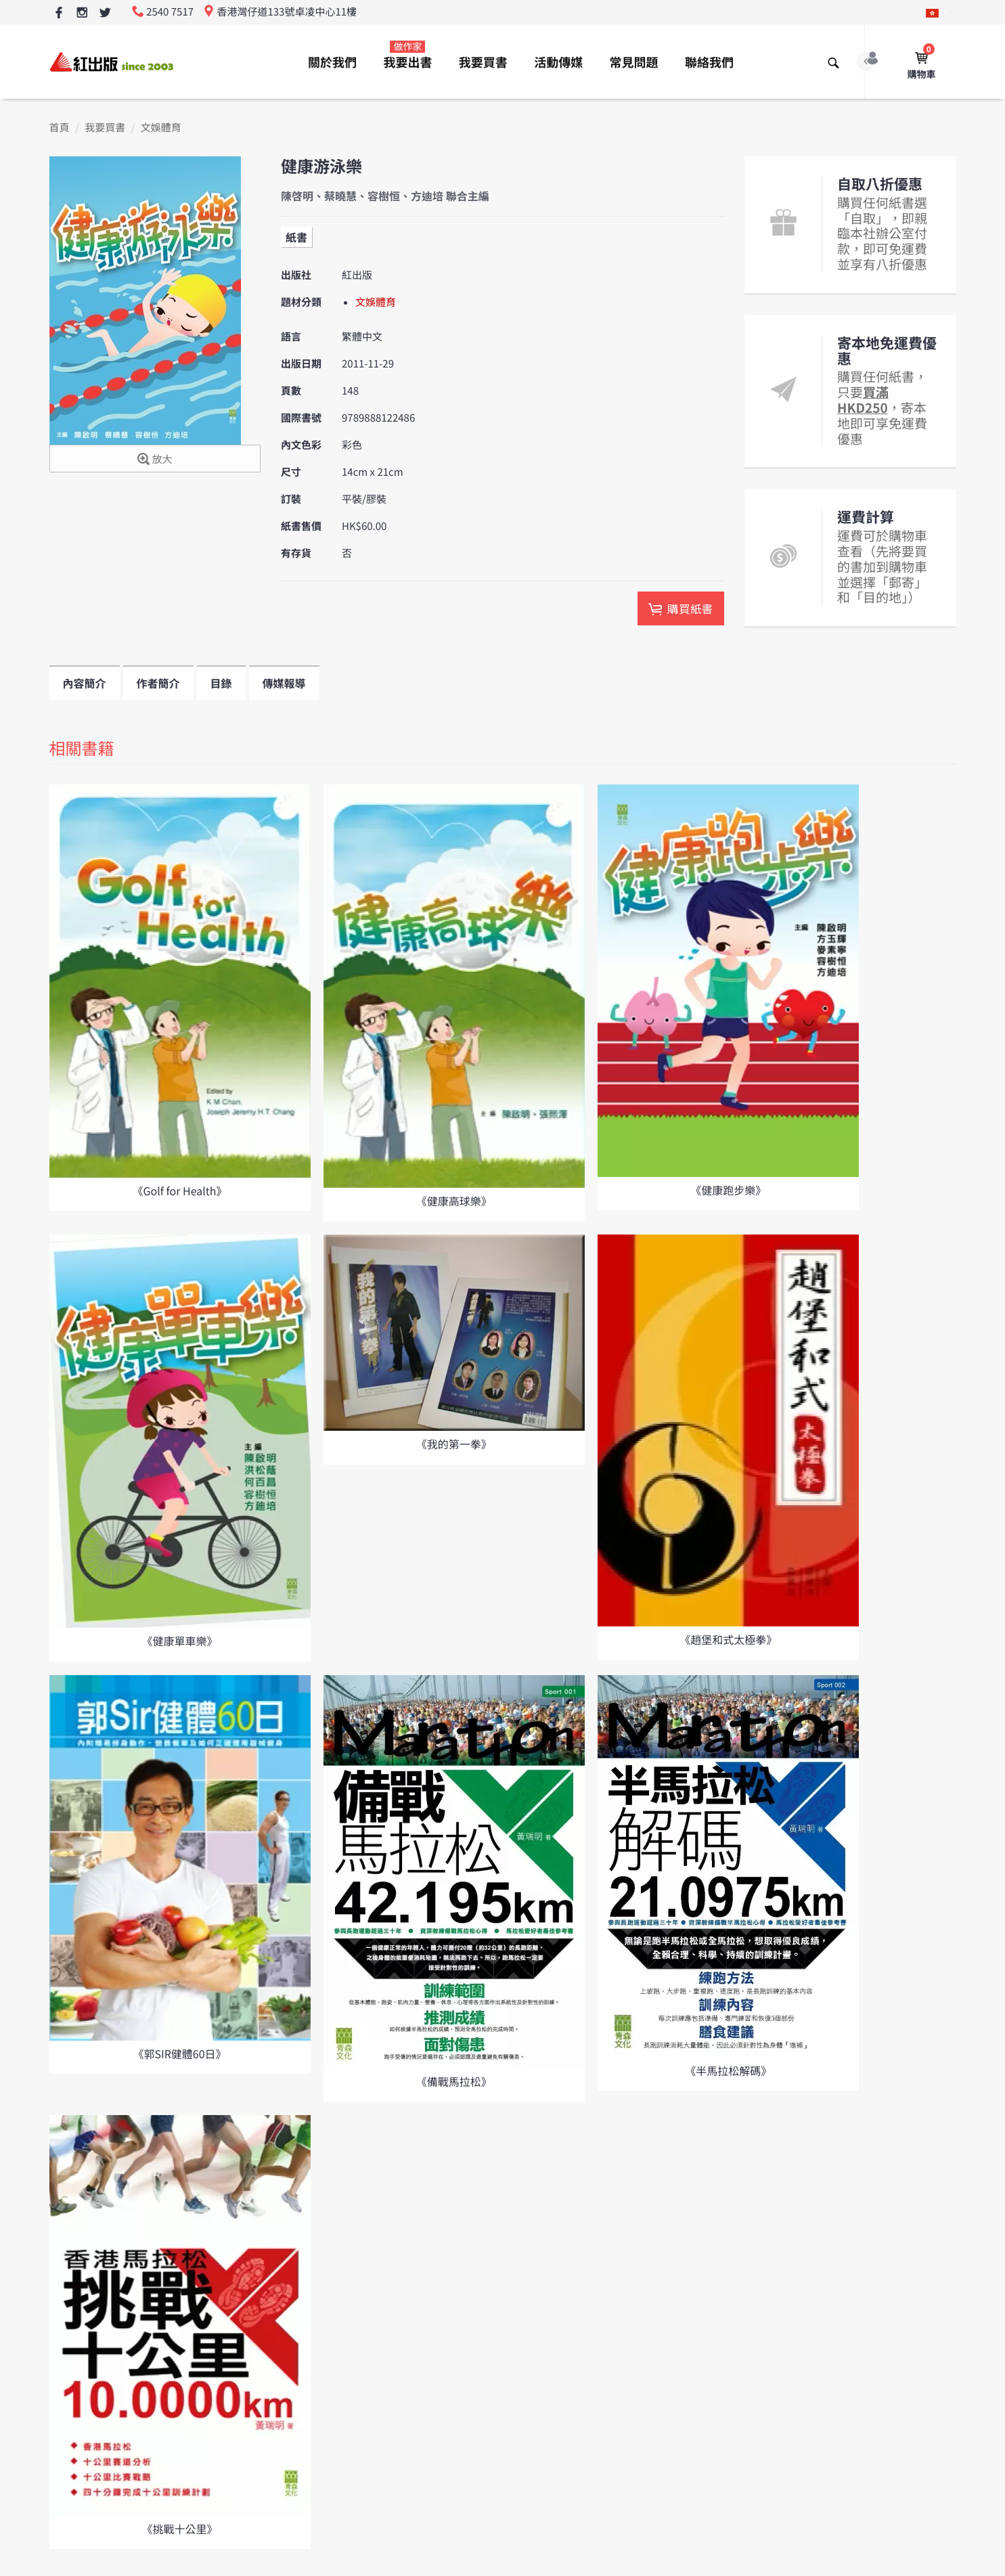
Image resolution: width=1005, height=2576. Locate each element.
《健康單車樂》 (179, 1641)
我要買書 (483, 62)
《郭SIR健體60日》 (179, 2053)
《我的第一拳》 (454, 1444)
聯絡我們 (709, 62)
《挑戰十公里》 (179, 2529)
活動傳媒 (558, 62)
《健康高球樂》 (454, 1201)
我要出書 (407, 55)
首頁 (59, 127)
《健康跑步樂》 (728, 1190)
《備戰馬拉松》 (454, 2081)
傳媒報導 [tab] (284, 683)
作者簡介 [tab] (158, 683)
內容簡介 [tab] (84, 683)
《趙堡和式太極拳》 (728, 1639)
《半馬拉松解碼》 (728, 2070)
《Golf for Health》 (179, 1190)
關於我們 (332, 62)
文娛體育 (161, 127)
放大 (154, 460)
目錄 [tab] (221, 683)
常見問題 (634, 62)
